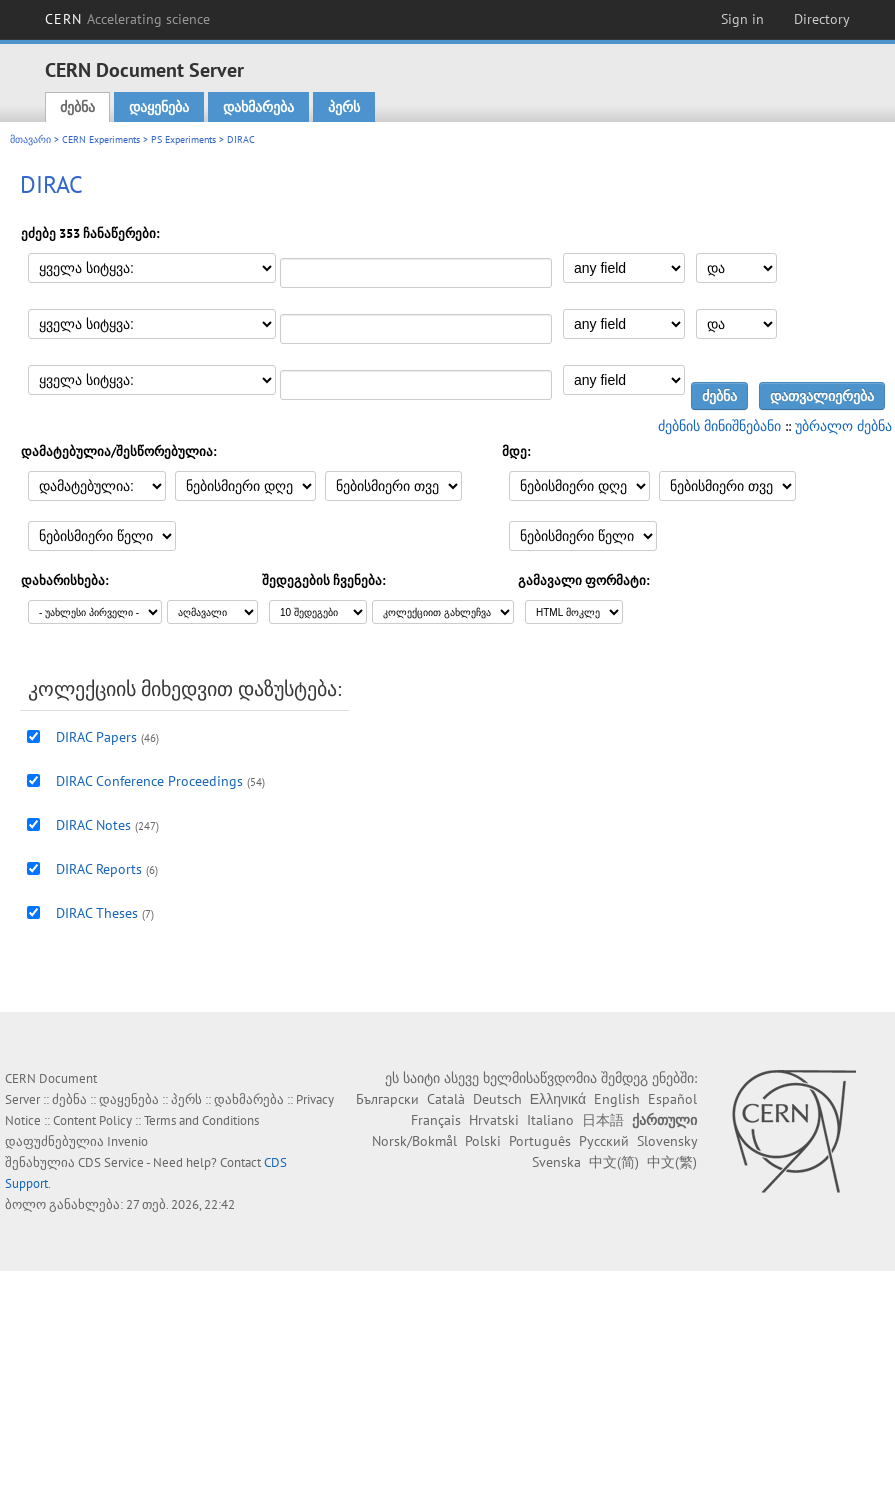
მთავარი (30, 139)
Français (436, 1120)
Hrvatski (494, 1120)
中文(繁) (672, 1162)
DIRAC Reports (99, 869)
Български (387, 1099)
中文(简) (614, 1162)
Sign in (742, 19)
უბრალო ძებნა (843, 426)
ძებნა (77, 107)
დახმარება (258, 107)
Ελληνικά (558, 1099)
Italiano (550, 1120)
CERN (128, 19)
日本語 (603, 1120)
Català (446, 1099)
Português (540, 1141)
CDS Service (111, 1162)
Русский (604, 1141)
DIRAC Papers (96, 737)
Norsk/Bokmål (414, 1141)
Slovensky (667, 1141)
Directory (822, 19)
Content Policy (92, 1120)
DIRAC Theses (97, 913)
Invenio (127, 1141)
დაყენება (159, 107)
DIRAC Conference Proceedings (149, 781)
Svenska (556, 1162)
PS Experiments (183, 139)
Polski (483, 1141)
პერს (344, 107)
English (617, 1099)
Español (672, 1099)
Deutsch (497, 1099)
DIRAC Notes (93, 825)
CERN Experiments (101, 139)
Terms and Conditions (201, 1120)
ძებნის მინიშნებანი (719, 426)
